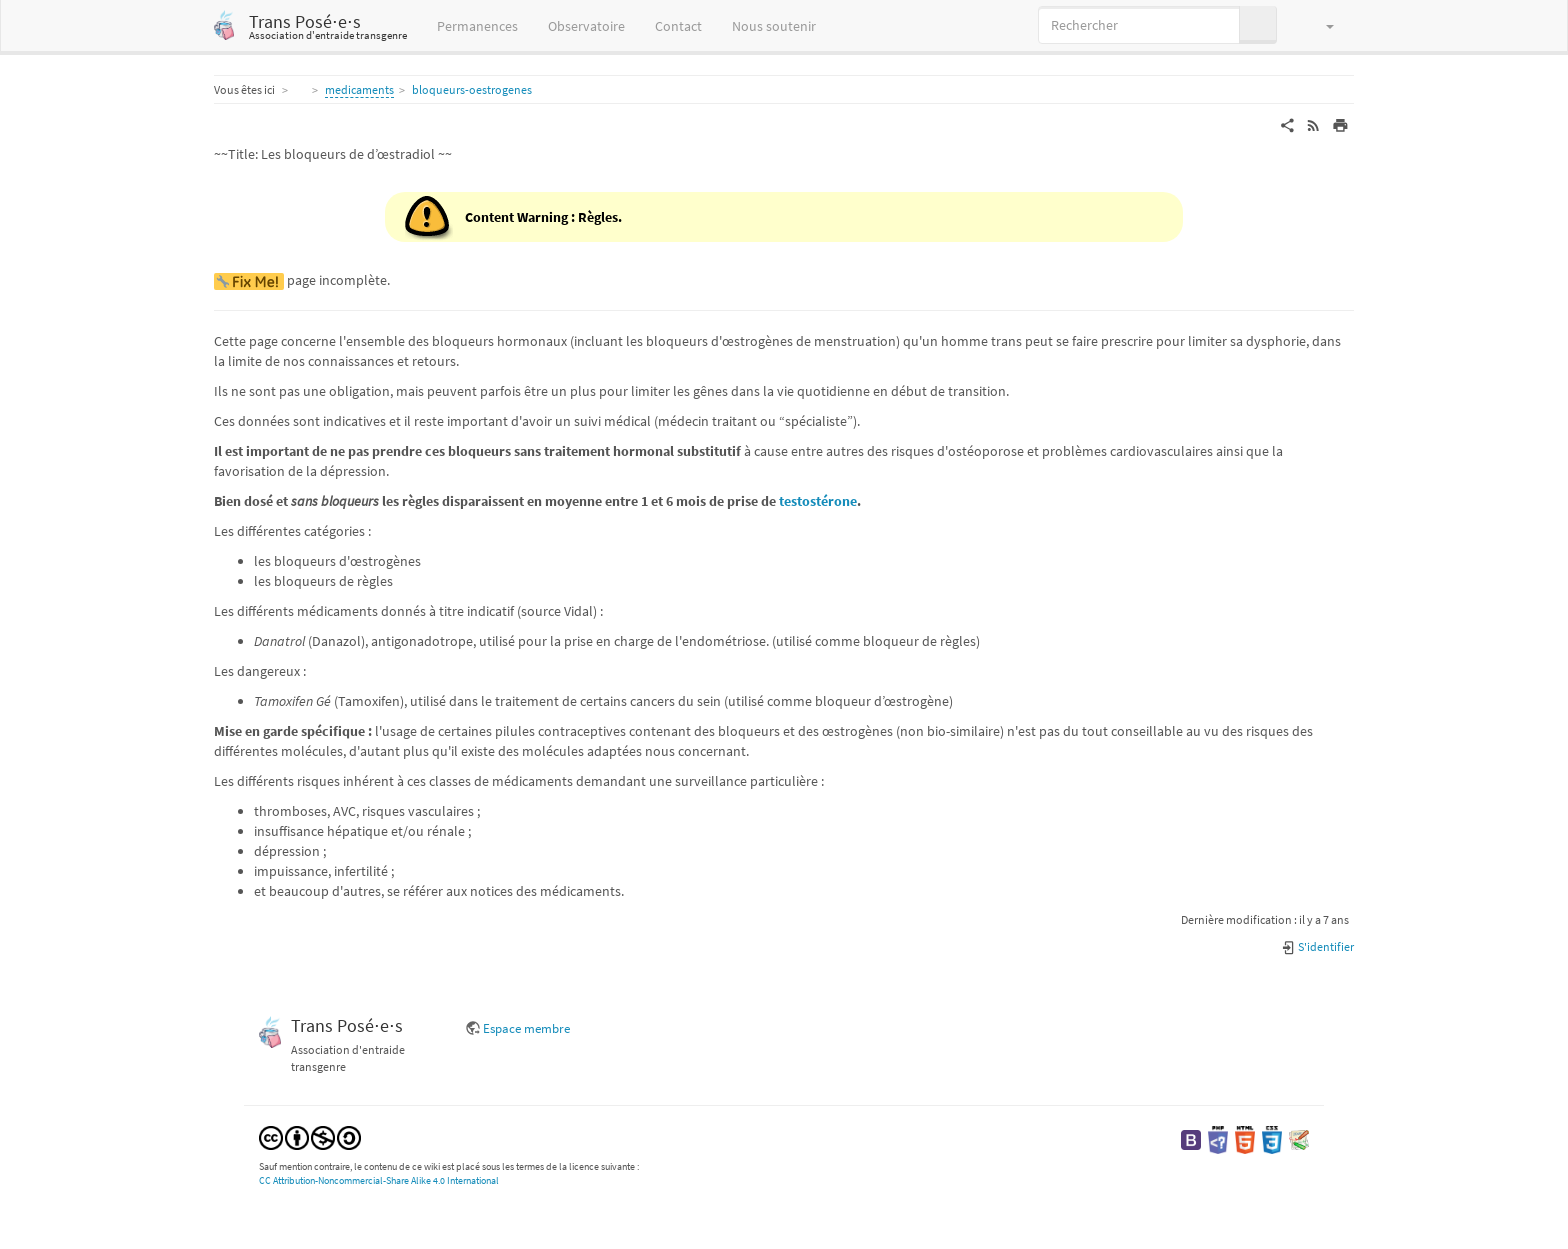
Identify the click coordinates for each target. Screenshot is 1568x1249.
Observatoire (586, 26)
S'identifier (1317, 946)
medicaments (359, 89)
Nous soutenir (774, 26)
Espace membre (526, 1028)
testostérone (818, 501)
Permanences (477, 26)
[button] (1320, 25)
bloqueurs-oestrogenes (472, 89)
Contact (678, 26)
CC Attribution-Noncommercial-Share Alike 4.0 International (379, 1180)
